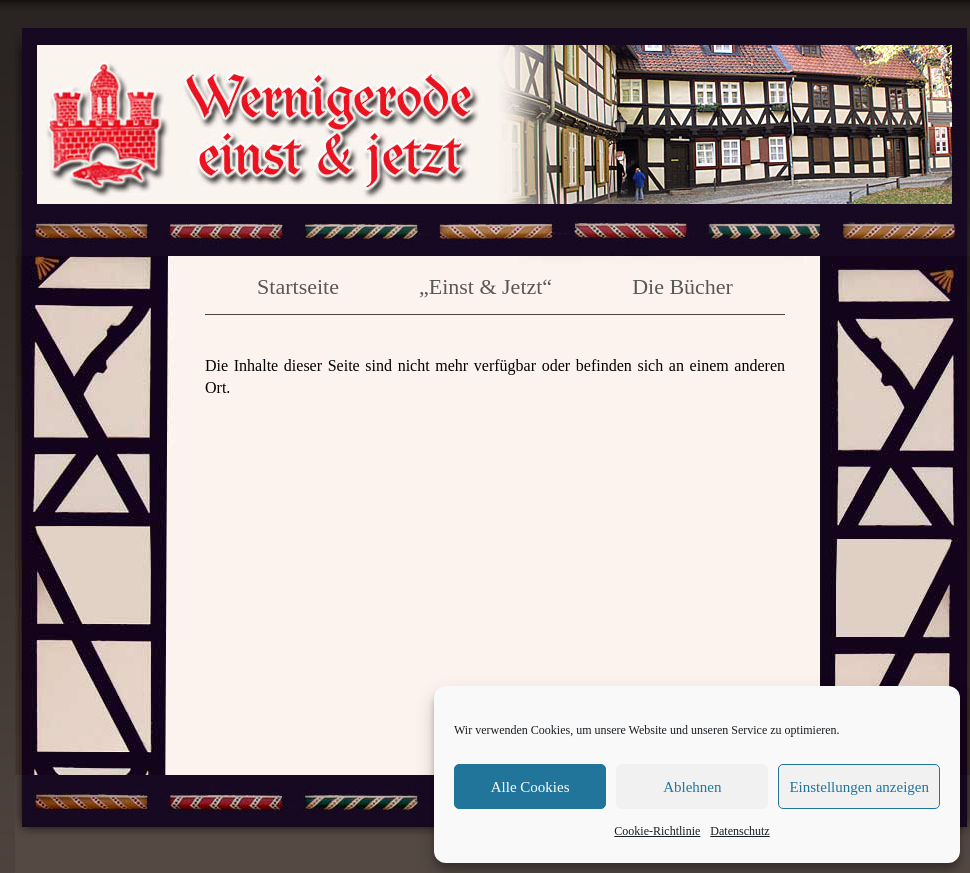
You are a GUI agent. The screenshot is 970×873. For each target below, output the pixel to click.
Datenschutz (739, 831)
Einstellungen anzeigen (859, 787)
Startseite (298, 287)
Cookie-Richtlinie (657, 831)
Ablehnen (692, 787)
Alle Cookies (530, 787)
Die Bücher (682, 287)
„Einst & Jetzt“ (485, 287)
